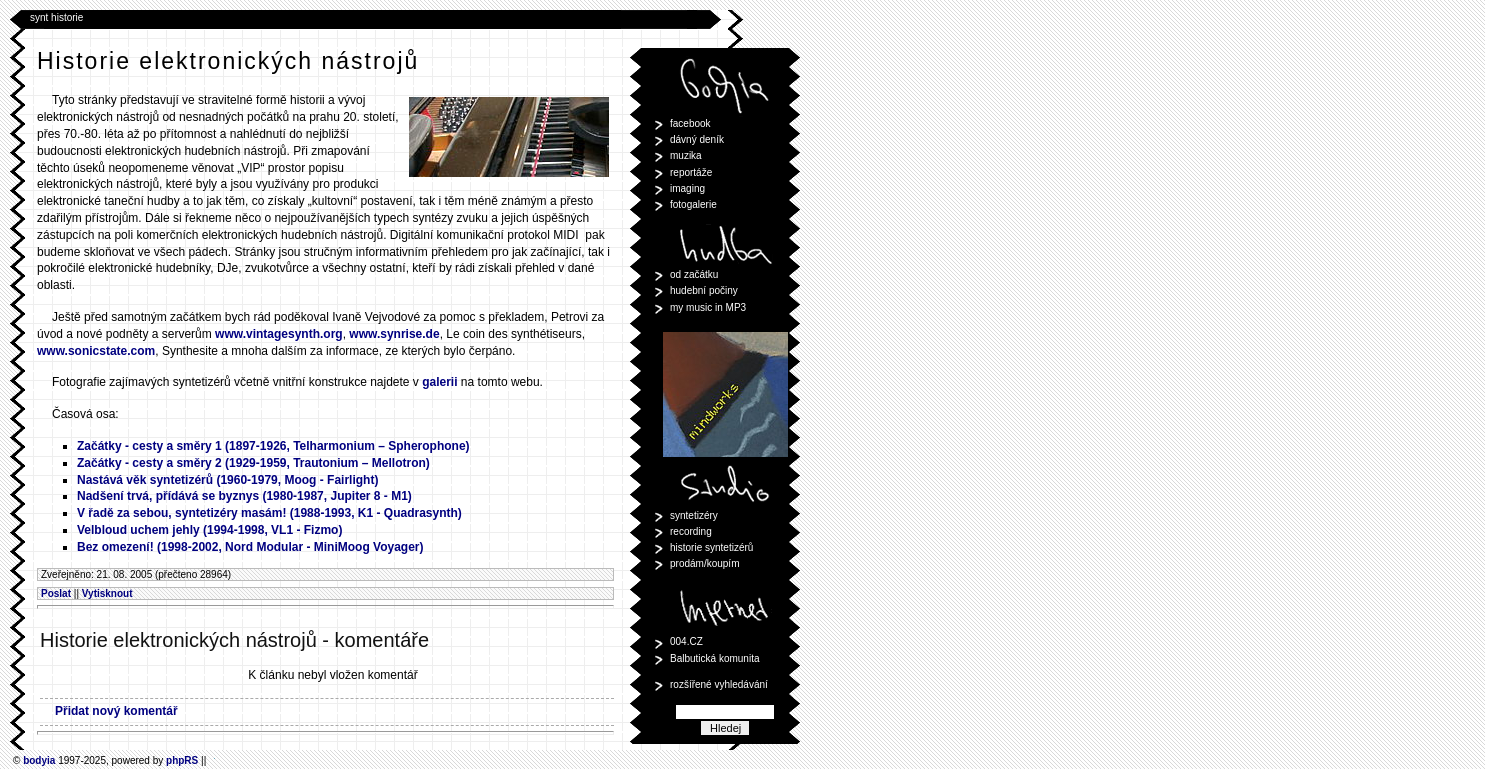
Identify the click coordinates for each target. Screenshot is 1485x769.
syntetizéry (694, 515)
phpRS (182, 760)
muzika (686, 155)
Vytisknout (107, 593)
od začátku (694, 274)
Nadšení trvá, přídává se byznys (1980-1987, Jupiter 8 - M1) (244, 496)
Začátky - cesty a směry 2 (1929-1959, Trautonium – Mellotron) (253, 463)
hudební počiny (704, 290)
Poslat (56, 593)
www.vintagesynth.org (279, 334)
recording (691, 531)
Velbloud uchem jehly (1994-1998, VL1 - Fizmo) (209, 530)
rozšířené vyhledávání (719, 684)
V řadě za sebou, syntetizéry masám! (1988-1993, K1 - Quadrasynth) (269, 513)
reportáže (691, 172)
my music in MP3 (708, 307)
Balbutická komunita (715, 658)
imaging (687, 188)
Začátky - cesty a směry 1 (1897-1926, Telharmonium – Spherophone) (273, 446)
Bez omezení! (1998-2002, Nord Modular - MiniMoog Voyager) (250, 547)
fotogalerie (693, 204)
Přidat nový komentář (116, 711)
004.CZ (686, 641)
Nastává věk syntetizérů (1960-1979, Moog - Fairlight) (227, 480)
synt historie (56, 17)
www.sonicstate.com (96, 351)
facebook (690, 123)
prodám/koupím (704, 563)
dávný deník (697, 139)
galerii (439, 382)
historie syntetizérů (711, 547)
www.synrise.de (394, 334)
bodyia (39, 760)
